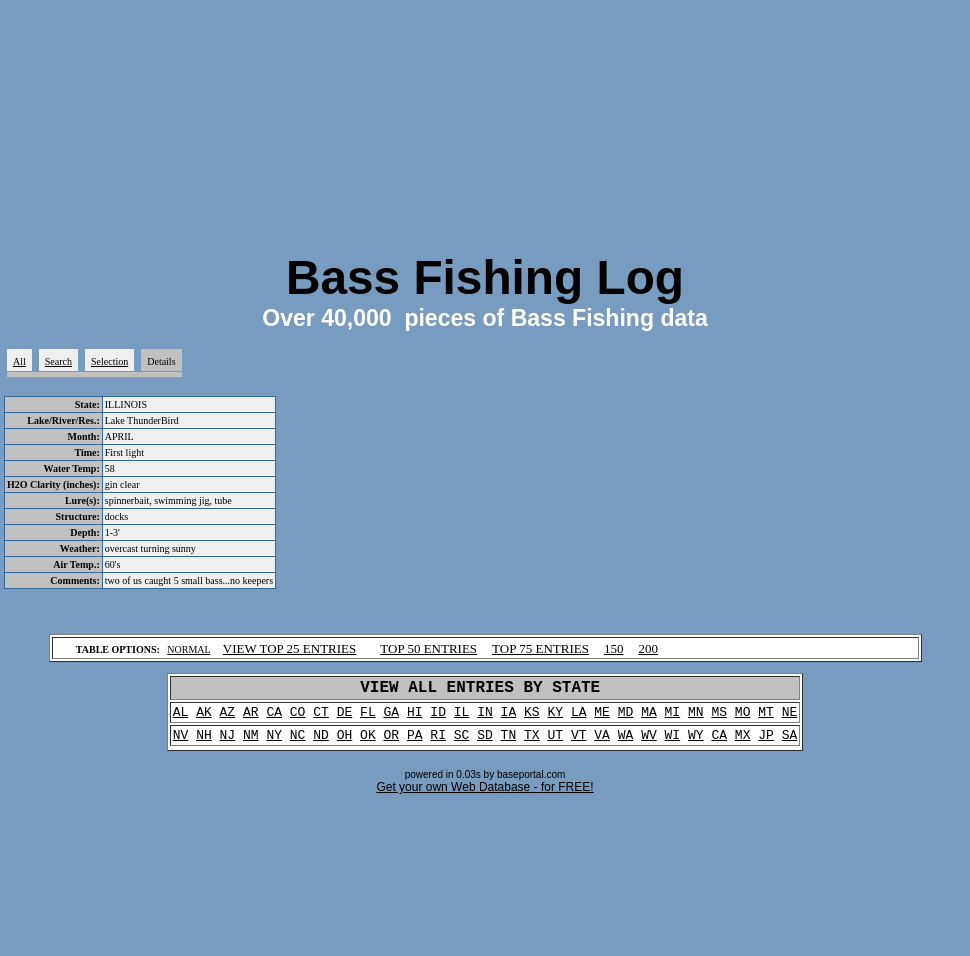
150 (614, 648)
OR (392, 744)
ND (321, 744)
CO (298, 718)
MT (766, 718)
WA (626, 744)
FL (368, 718)
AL (181, 718)
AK (204, 718)
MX (743, 744)
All (19, 361)
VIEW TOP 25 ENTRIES (290, 648)
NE (790, 718)
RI (438, 744)
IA (509, 718)
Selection (109, 361)
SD (485, 744)
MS (719, 718)
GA (392, 718)
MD (626, 718)
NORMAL (188, 649)
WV (649, 744)
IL (462, 718)
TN (509, 744)
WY (696, 744)
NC (298, 744)
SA (790, 744)
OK (368, 744)
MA (649, 718)
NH (204, 744)
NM (251, 744)
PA (415, 744)
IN (485, 718)
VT (579, 744)
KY (555, 718)
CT (321, 718)
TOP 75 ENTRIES (540, 648)
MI (673, 718)
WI (673, 744)
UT (555, 744)
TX (532, 744)
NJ (228, 744)
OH (345, 744)
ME (602, 718)
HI (415, 718)
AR (251, 718)
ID (438, 718)
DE (345, 718)
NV (181, 744)
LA (579, 718)
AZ (228, 718)
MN (696, 718)
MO (743, 718)
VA (602, 744)
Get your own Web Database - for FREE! (484, 797)
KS (532, 718)
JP (766, 744)
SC (462, 744)
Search (58, 361)
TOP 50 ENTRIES (428, 648)
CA (274, 718)
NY (274, 744)
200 (648, 648)
